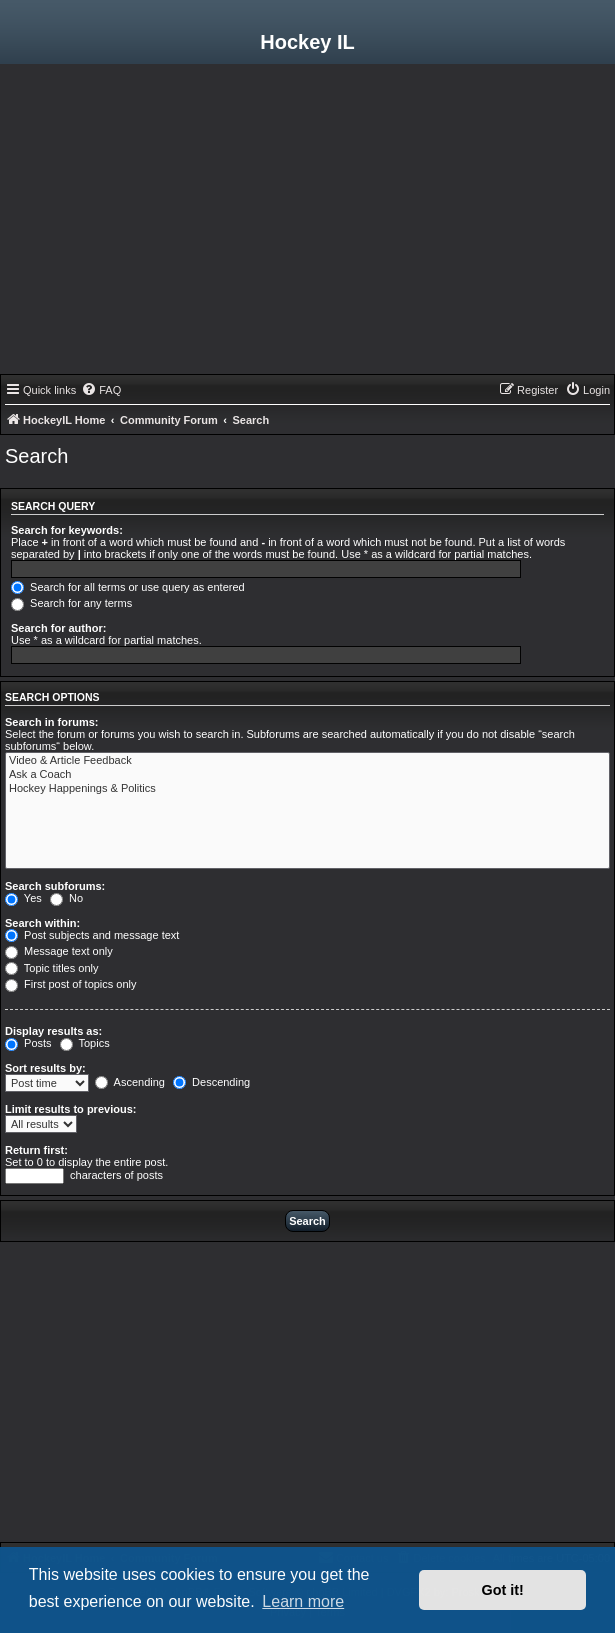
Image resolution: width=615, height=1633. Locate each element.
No (66, 898)
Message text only (59, 951)
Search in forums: (52, 722)
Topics (85, 1043)
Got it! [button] (503, 1590)
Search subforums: (55, 886)
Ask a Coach (307, 775)
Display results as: (53, 1031)
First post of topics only (71, 984)
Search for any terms (71, 603)
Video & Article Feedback (307, 761)
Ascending (130, 1082)
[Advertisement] (307, 224)
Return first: (36, 1150)
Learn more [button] (303, 1601)
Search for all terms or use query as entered (128, 587)
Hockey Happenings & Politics (307, 789)
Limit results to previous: (70, 1109)
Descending (211, 1082)
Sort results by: (45, 1068)
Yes (23, 898)
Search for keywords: (67, 530)
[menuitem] (101, 390)
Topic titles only (51, 968)
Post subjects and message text (92, 935)
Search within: (42, 923)
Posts (28, 1043)
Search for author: (58, 628)
